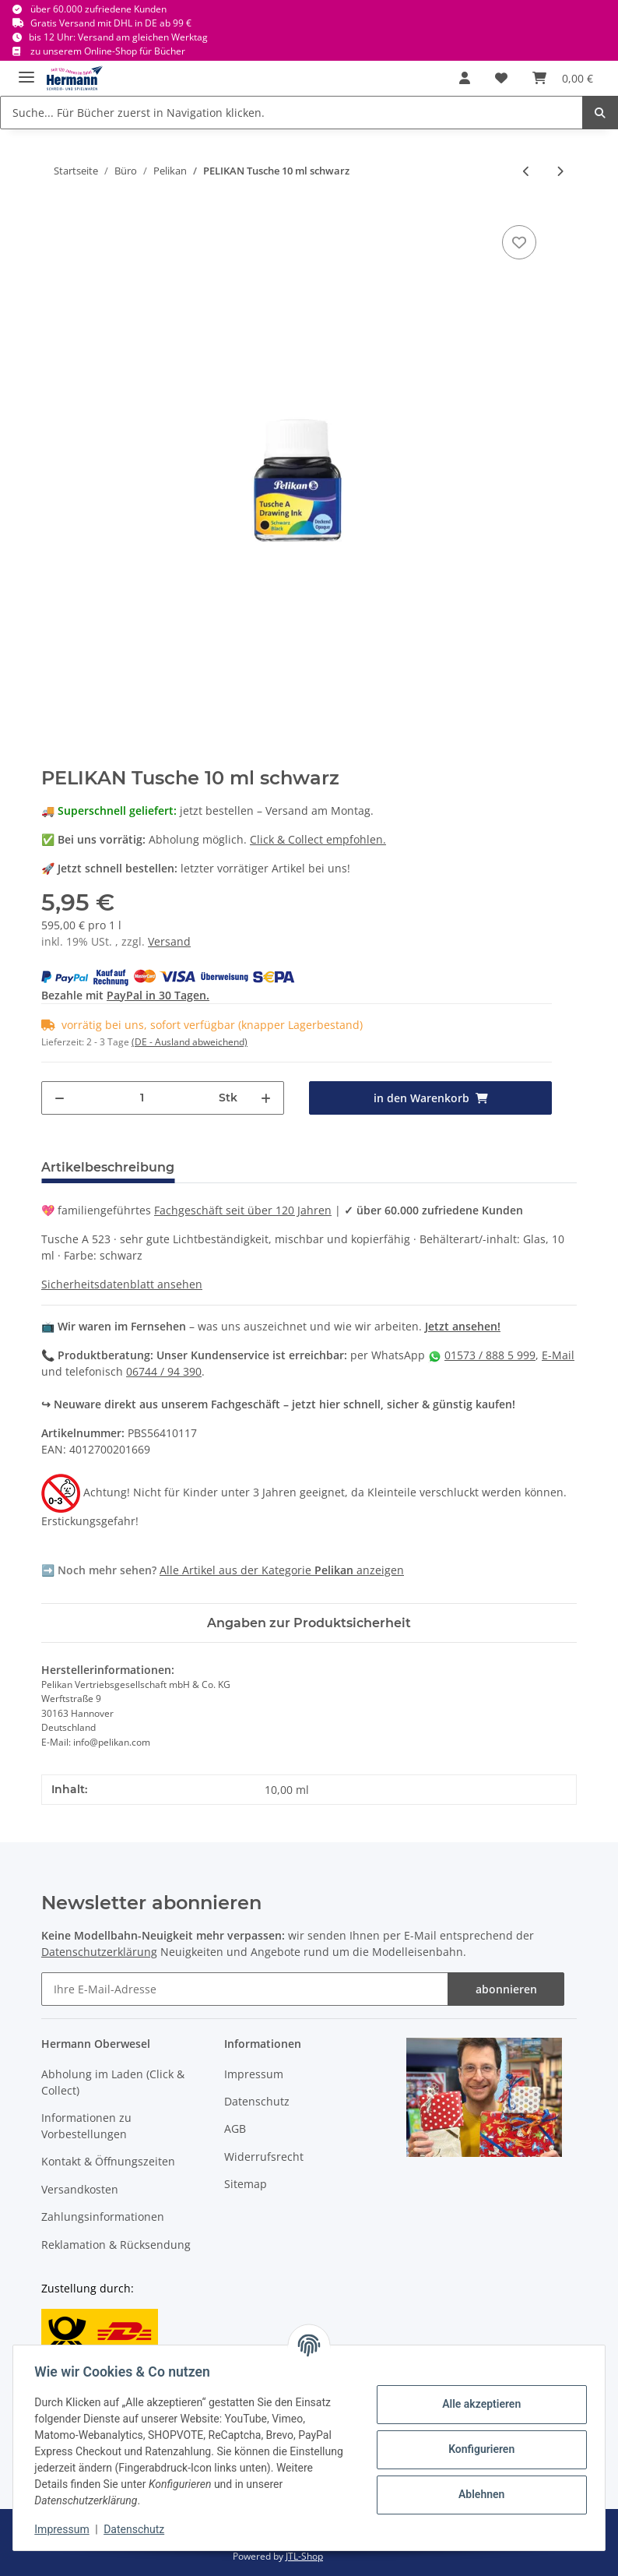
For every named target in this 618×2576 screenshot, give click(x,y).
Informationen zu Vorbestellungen (86, 2125)
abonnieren (506, 1989)
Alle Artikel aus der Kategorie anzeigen (282, 1570)
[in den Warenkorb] (430, 1098)
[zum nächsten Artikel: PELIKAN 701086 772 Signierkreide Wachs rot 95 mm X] (560, 171)
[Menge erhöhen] (265, 1098)
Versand (169, 941)
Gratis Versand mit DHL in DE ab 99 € (110, 23)
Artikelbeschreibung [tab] (107, 1167)
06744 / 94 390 (164, 1371)
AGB (235, 2128)
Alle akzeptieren (477, 2404)
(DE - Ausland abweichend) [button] (190, 1041)
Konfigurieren (477, 2449)
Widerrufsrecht (264, 2156)
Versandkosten (79, 2189)
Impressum (253, 2074)
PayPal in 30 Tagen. (158, 995)
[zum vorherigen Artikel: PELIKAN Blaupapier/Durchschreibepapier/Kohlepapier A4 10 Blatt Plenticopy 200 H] (526, 171)
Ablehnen (477, 2494)
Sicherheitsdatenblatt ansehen (121, 1284)
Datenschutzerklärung (99, 1951)
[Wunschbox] (501, 77)
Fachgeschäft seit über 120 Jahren (243, 1210)
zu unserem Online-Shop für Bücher (107, 51)
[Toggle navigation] (26, 70)
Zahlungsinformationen (102, 2216)
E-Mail (558, 1355)
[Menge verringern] (59, 1098)
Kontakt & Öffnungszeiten (108, 2161)
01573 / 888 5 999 (489, 1355)
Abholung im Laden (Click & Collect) (112, 2082)
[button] (465, 77)
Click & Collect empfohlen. (318, 839)
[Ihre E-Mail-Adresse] (244, 1989)
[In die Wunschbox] (519, 242)
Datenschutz (257, 2101)
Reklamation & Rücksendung (116, 2244)
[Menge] (142, 1098)
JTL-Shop (304, 2556)
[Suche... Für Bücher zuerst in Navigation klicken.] (291, 112)
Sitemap (245, 2183)
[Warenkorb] (563, 77)
